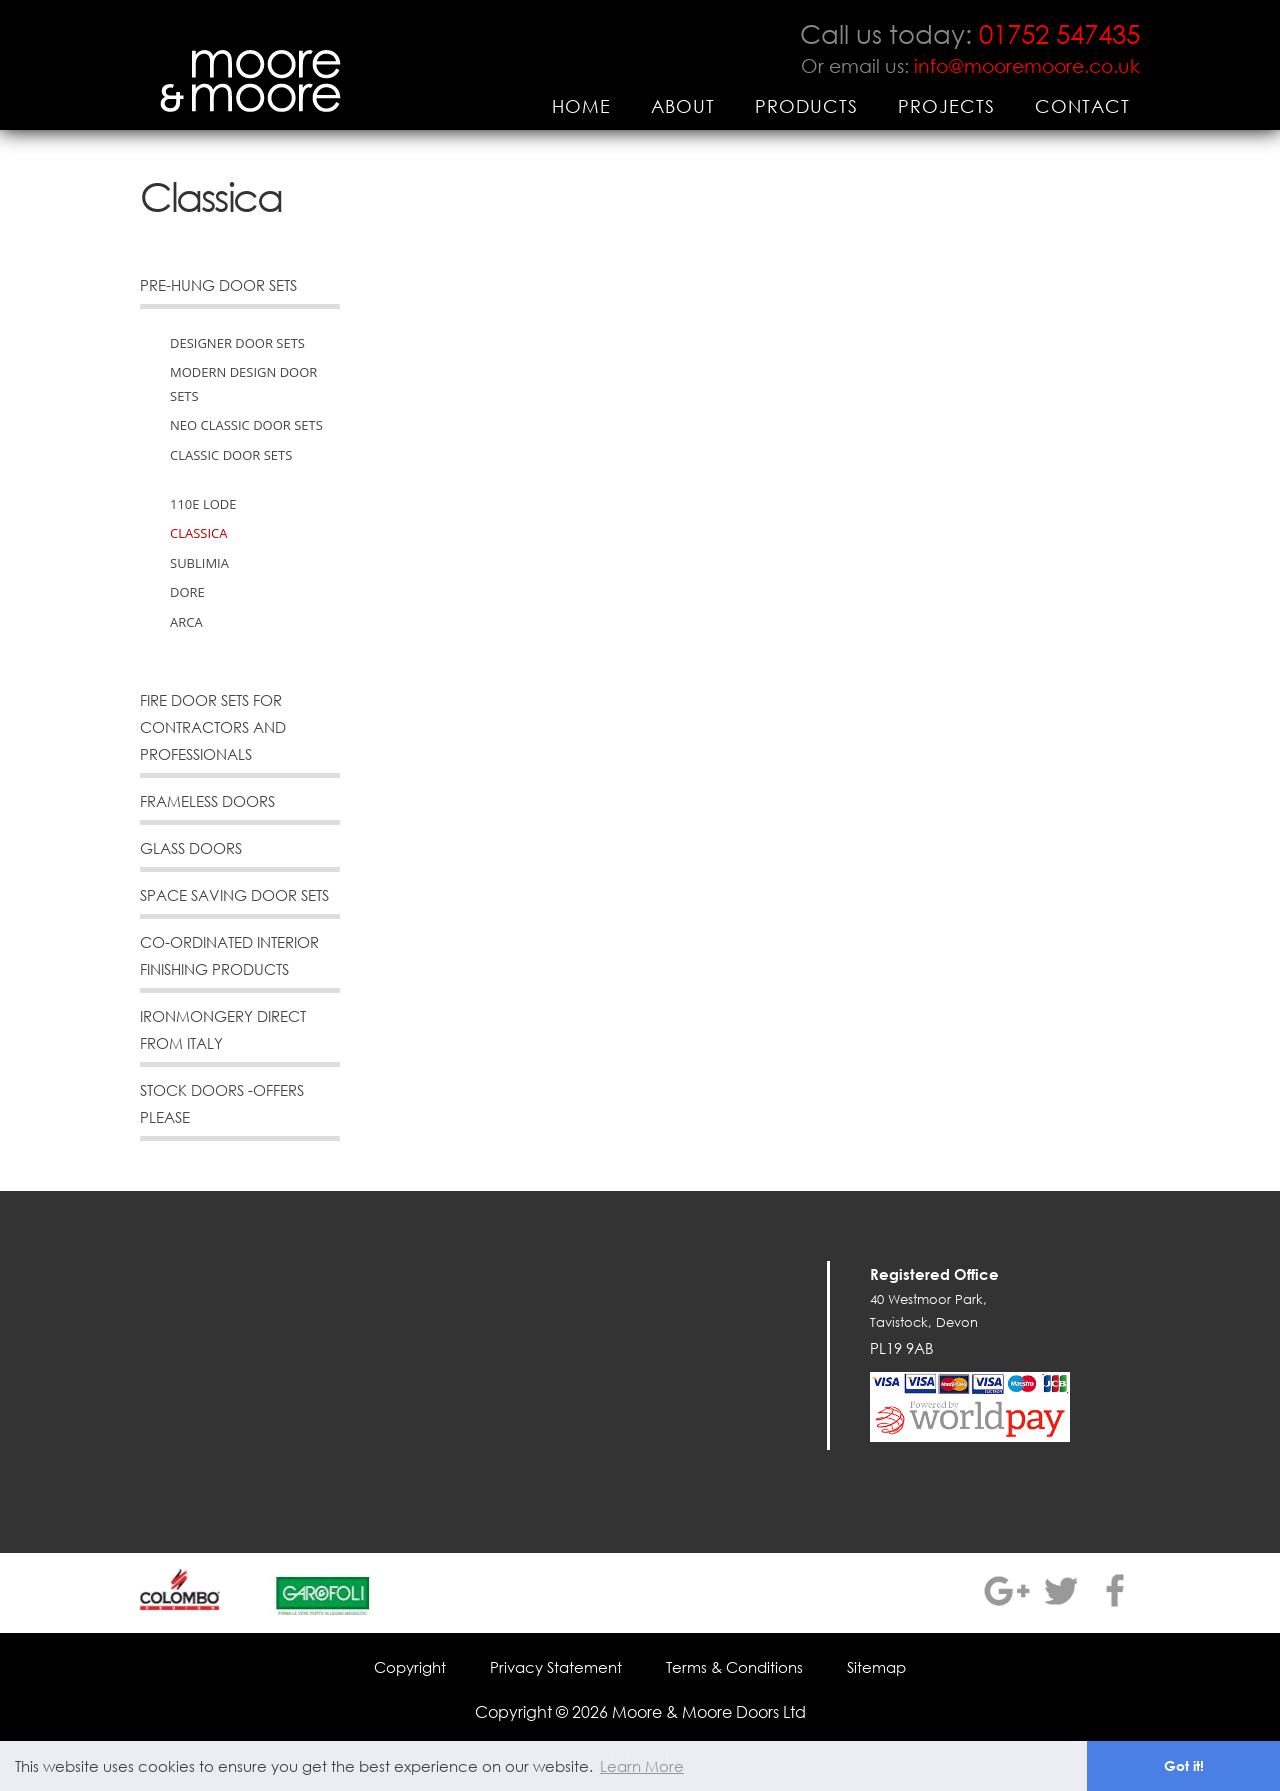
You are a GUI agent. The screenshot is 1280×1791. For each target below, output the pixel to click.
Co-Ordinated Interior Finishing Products (229, 955)
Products (806, 106)
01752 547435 (1059, 33)
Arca (186, 622)
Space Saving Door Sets (234, 895)
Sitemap (876, 1667)
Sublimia (199, 563)
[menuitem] (581, 106)
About (683, 106)
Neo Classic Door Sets (246, 425)
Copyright (410, 1667)
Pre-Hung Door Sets (218, 285)
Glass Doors (191, 848)
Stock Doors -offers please (222, 1103)
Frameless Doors (207, 801)
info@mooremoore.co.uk (1027, 65)
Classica (199, 533)
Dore (187, 592)
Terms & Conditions (734, 1667)
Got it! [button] (1184, 1765)
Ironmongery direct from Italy (223, 1029)
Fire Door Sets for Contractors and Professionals (213, 727)
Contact (1082, 106)
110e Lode (203, 504)
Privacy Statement (556, 1667)
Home (581, 106)
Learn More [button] (642, 1766)
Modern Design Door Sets (243, 383)
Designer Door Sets (237, 343)
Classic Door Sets (231, 455)
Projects (946, 106)
